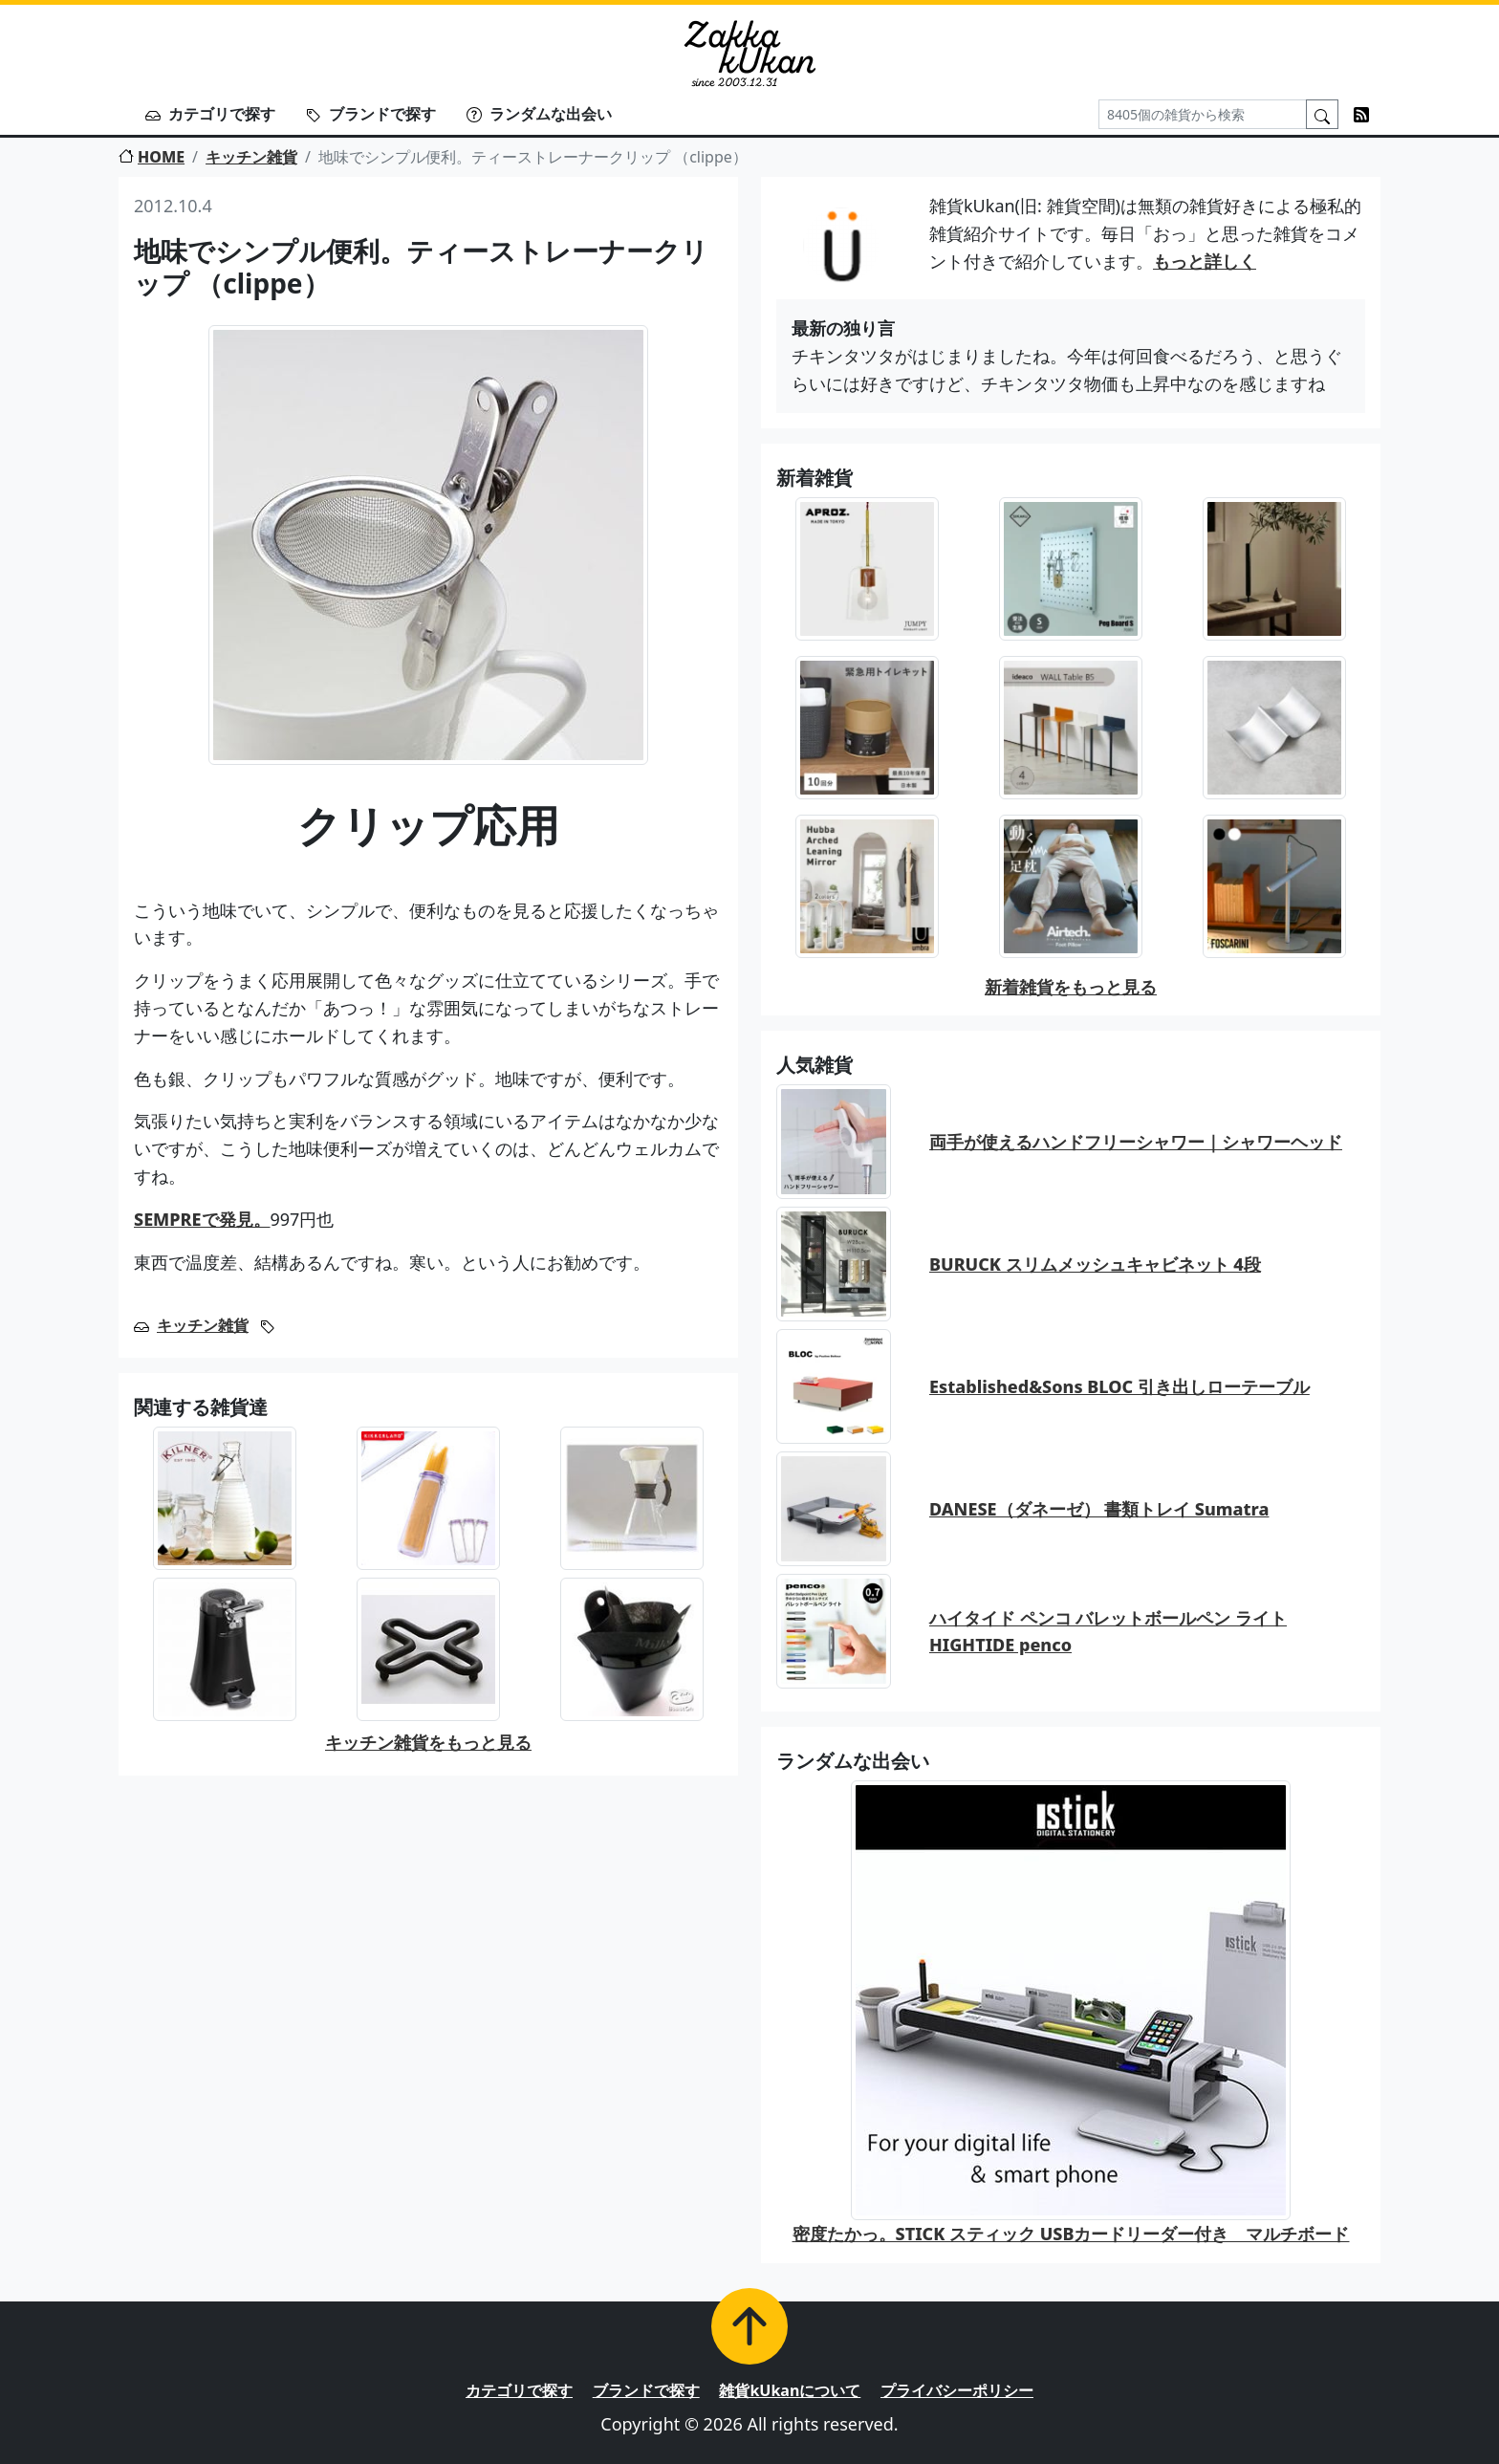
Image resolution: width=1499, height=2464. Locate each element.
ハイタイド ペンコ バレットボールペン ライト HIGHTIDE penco (1108, 1631)
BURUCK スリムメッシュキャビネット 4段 (1095, 1264)
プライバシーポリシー (956, 2390)
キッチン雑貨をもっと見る (428, 1742)
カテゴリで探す (210, 113)
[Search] (1202, 114)
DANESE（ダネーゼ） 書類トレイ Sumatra (1099, 1508)
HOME (152, 156)
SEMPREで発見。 (202, 1219)
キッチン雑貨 (251, 156)
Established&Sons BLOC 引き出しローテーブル (1119, 1386)
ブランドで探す (371, 113)
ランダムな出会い (539, 113)
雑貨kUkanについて (789, 2390)
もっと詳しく (1204, 261)
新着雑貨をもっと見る (1071, 986)
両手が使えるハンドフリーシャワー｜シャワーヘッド (1135, 1141)
